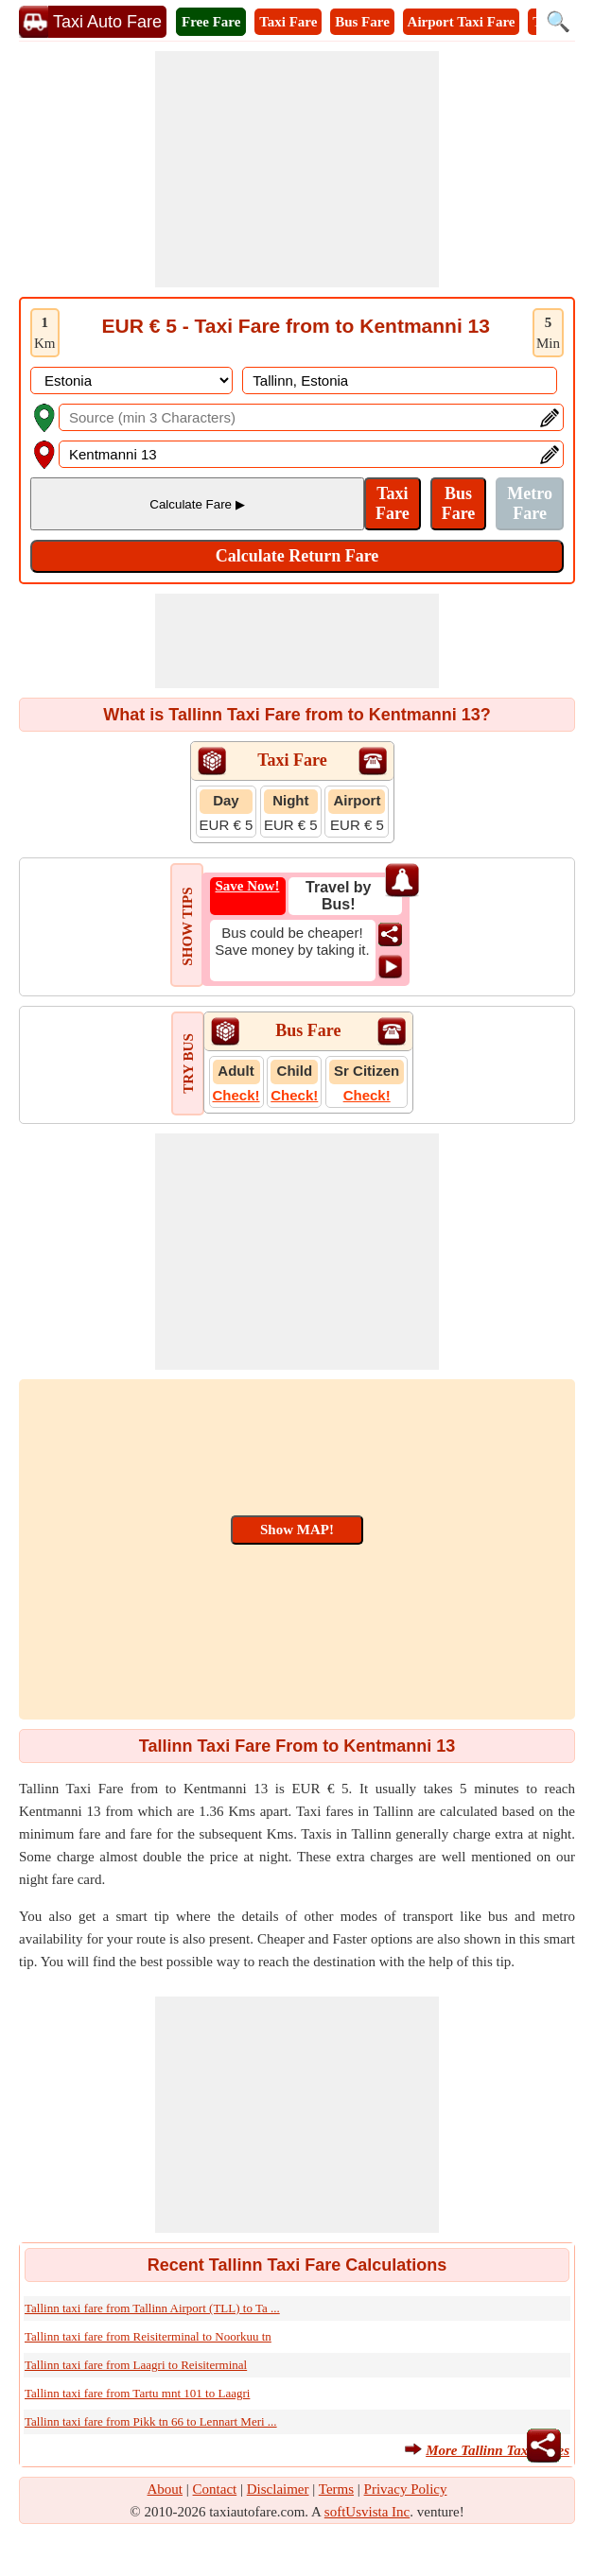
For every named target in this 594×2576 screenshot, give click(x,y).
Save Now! (248, 885)
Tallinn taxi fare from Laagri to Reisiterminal (136, 2365)
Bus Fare (362, 21)
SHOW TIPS (187, 926)
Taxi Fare (288, 21)
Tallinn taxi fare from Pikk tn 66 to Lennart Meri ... (151, 2421)
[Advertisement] (297, 169)
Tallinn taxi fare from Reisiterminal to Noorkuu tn (148, 2336)
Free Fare (211, 21)
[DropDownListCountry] (131, 380)
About (165, 2489)
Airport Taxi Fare (461, 21)
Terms (336, 2489)
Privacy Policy (405, 2489)
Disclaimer (278, 2489)
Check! (236, 1095)
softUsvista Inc (367, 2511)
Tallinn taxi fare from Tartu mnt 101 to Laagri (137, 2393)
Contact (215, 2489)
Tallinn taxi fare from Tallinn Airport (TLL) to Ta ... (152, 2308)
